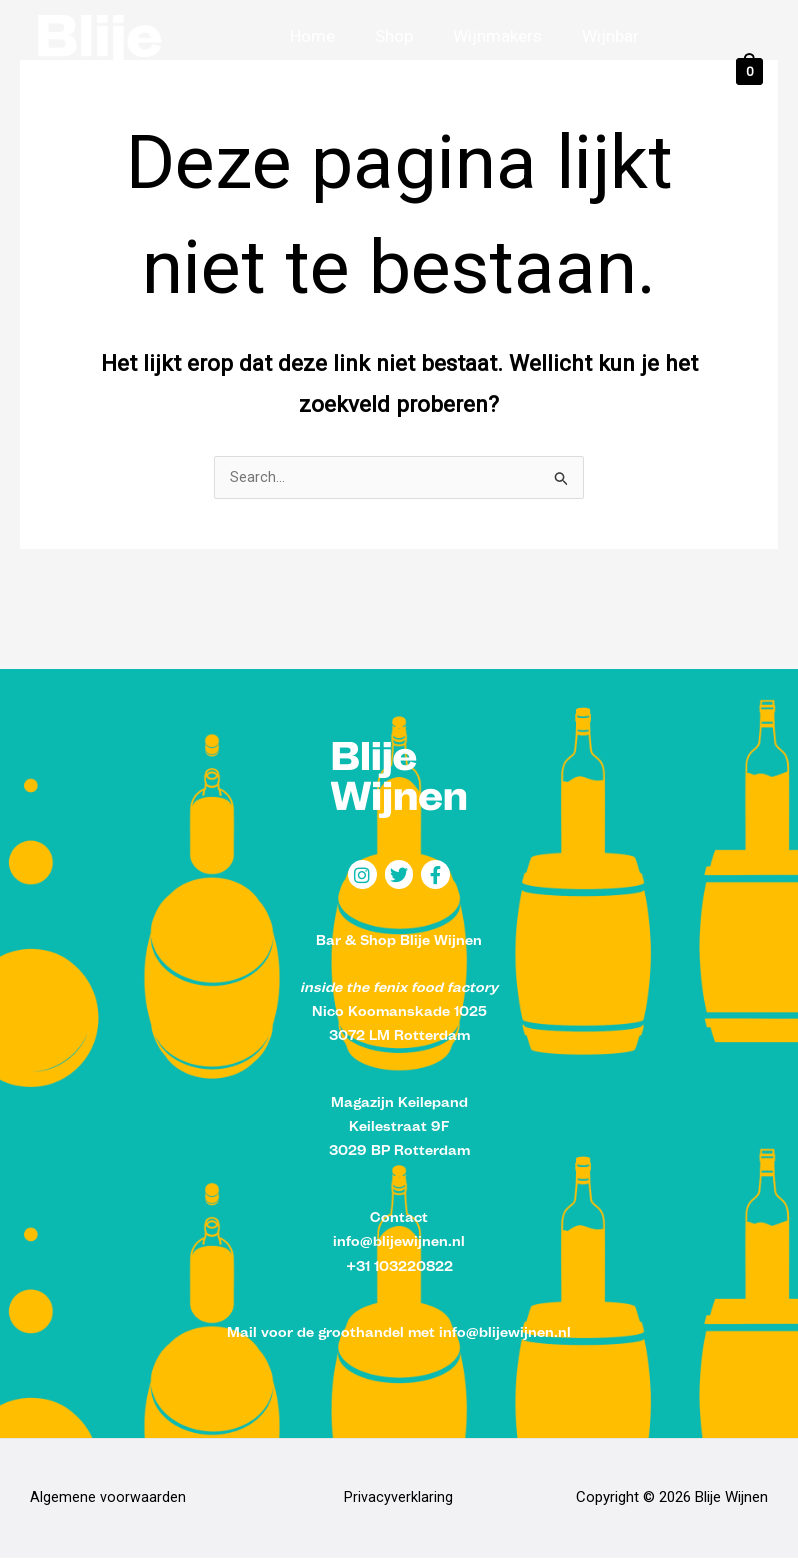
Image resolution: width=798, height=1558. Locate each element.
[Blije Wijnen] (135, 70)
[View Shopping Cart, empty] (749, 71)
